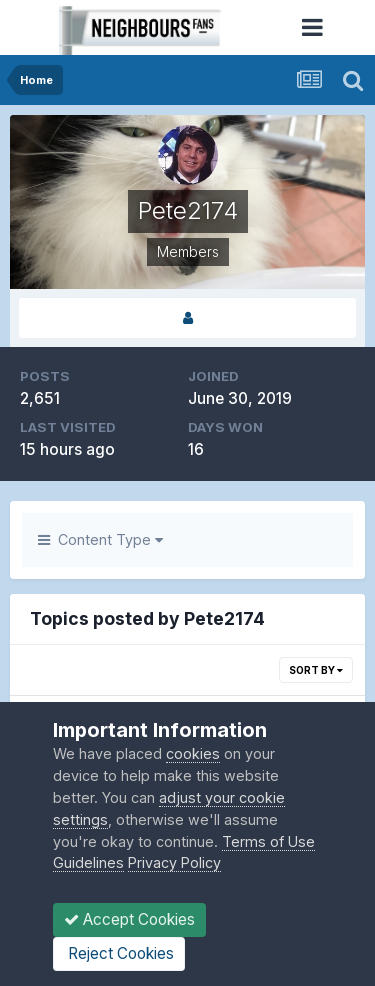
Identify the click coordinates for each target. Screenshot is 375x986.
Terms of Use (268, 841)
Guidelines (88, 862)
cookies (193, 753)
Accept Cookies (129, 919)
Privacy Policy (174, 862)
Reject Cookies (119, 953)
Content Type (100, 539)
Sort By (316, 670)
